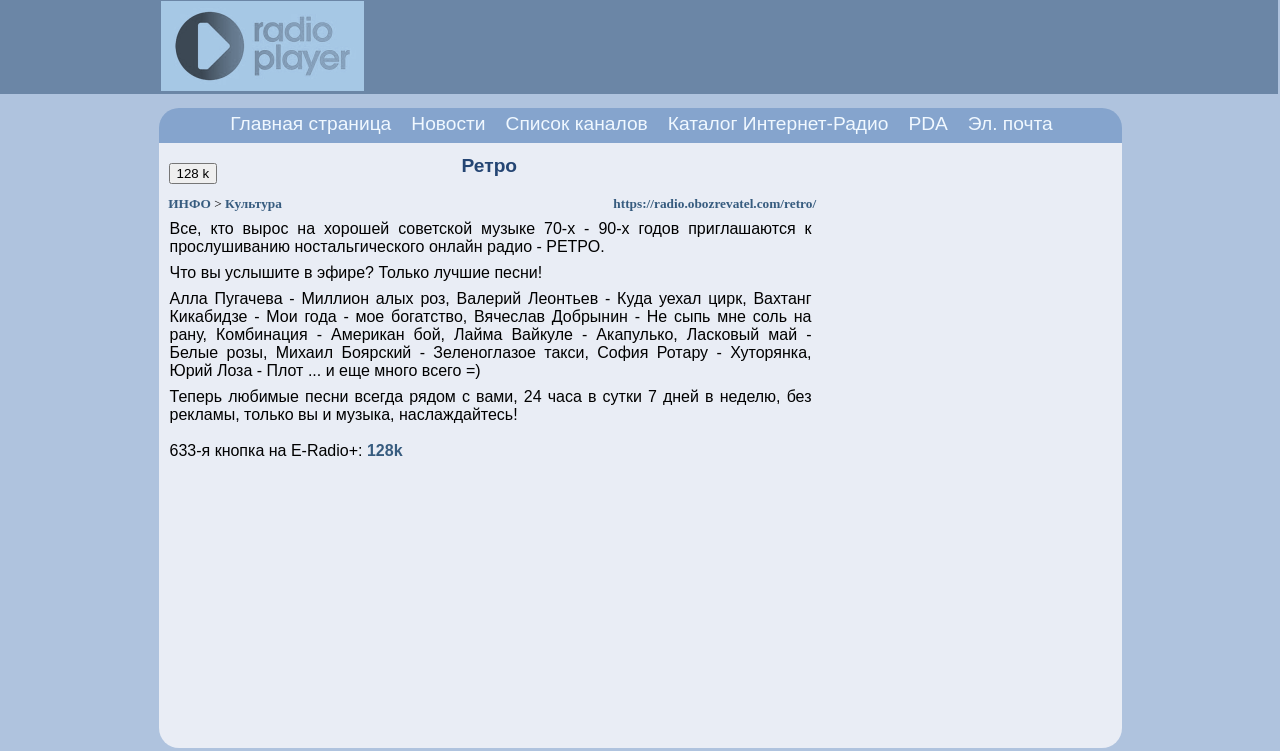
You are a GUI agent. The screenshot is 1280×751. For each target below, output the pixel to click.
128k (385, 450)
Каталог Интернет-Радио (778, 123)
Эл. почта (1010, 123)
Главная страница (310, 123)
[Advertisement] (747, 46)
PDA (927, 123)
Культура (253, 203)
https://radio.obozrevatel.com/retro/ (714, 203)
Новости (448, 123)
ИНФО (189, 203)
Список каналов (577, 123)
